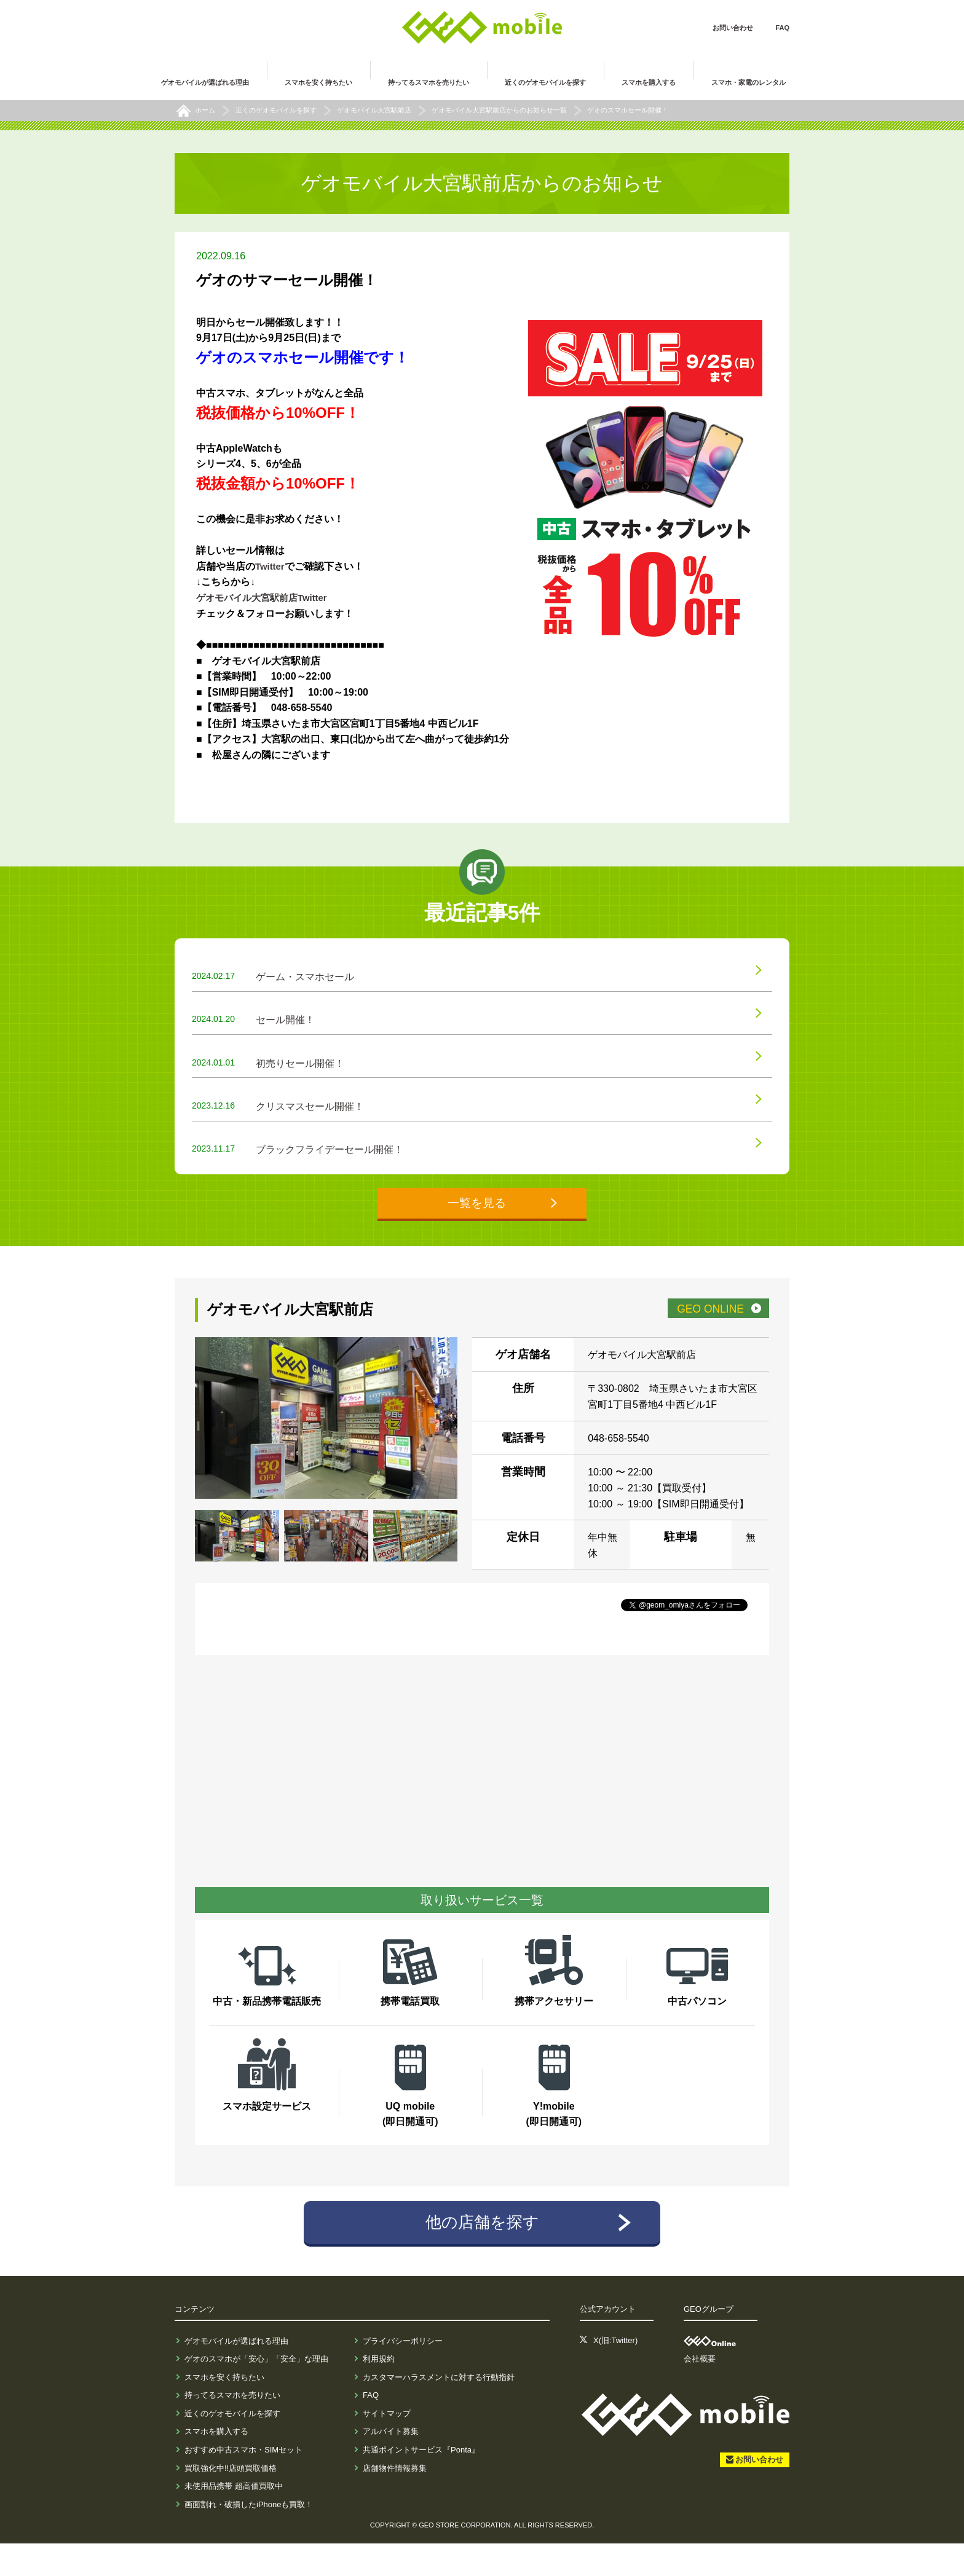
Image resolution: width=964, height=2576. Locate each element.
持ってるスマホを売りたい (232, 2428)
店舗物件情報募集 (395, 2500)
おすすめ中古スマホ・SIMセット (243, 2482)
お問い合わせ (733, 27)
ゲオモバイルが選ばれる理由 (236, 2373)
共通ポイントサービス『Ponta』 (421, 2482)
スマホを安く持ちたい (224, 2409)
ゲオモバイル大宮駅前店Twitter (266, 597)
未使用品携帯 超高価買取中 (233, 2518)
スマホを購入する (216, 2464)
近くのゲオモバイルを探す (232, 2446)
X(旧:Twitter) (615, 2373)
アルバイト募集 (391, 2464)
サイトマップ (387, 2446)
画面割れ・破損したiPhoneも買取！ (248, 2537)
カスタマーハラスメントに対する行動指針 (439, 2409)
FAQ (782, 27)
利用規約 (379, 2391)
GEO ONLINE (701, 1339)
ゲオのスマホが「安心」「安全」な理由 (256, 2391)
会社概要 (700, 2391)
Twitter (270, 566)
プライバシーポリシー (403, 2373)
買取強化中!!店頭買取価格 (230, 2500)
